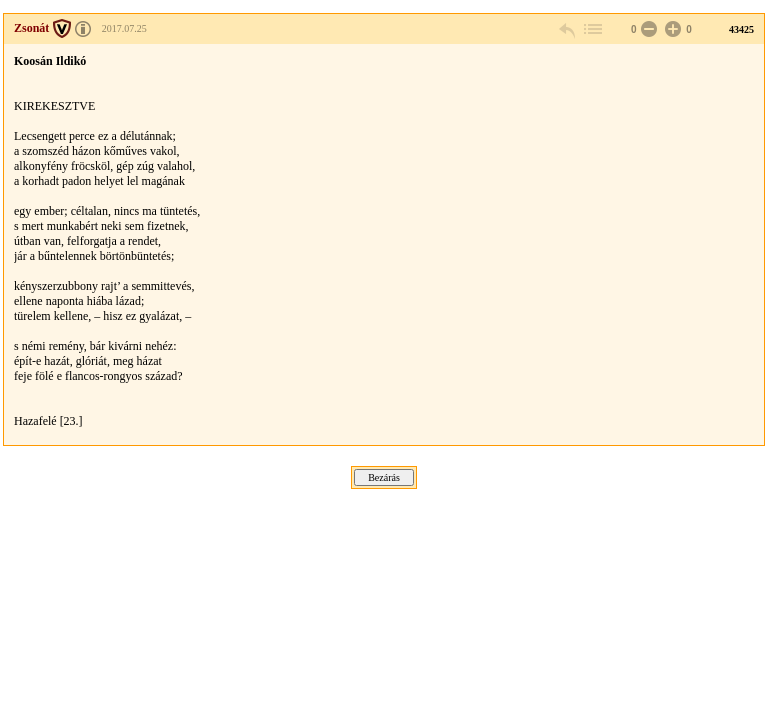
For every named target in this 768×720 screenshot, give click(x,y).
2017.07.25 (124, 28)
